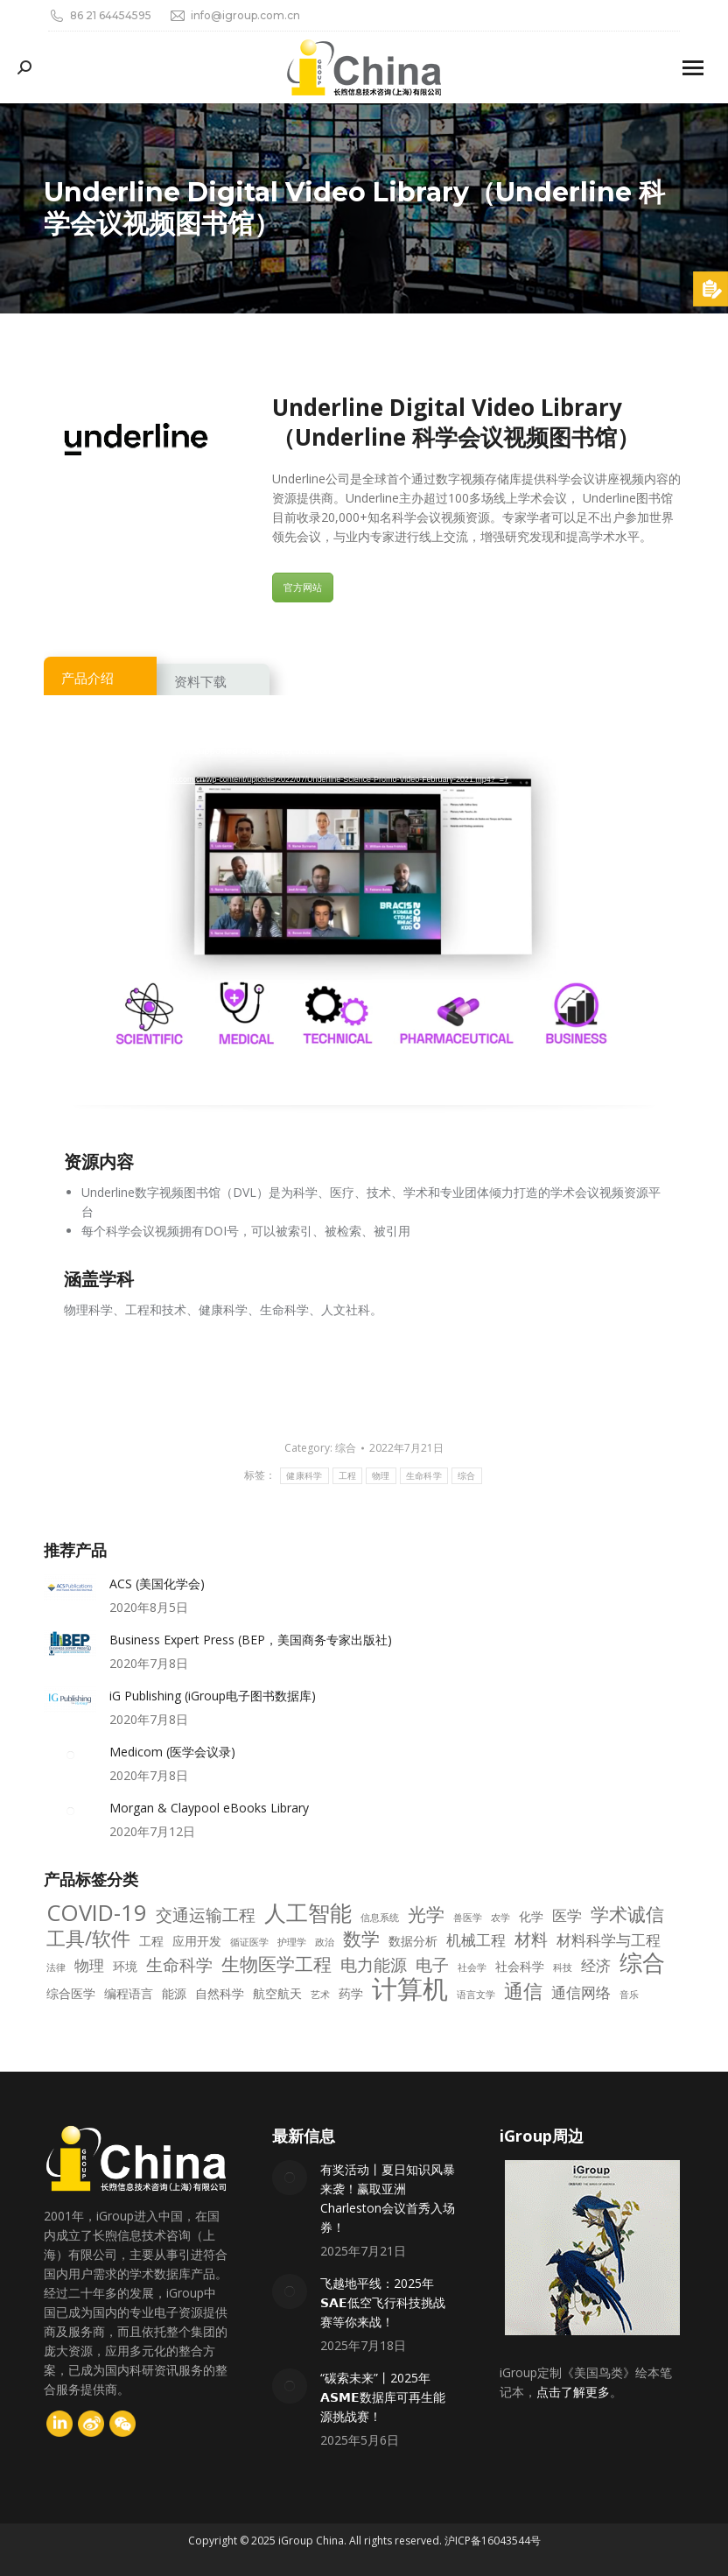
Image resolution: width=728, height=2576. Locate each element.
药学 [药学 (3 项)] (351, 1993)
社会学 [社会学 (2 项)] (472, 1967)
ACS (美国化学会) (157, 1583)
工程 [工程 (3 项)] (151, 1940)
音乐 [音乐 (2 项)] (629, 1994)
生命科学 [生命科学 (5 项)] (179, 1964)
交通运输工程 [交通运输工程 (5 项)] (206, 1915)
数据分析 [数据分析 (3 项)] (413, 1940)
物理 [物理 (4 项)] (89, 1965)
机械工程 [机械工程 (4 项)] (476, 1940)
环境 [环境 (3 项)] (125, 1966)
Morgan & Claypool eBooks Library (209, 1807)
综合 (345, 1447)
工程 (348, 1476)
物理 (381, 1476)
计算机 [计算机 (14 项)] (410, 1988)
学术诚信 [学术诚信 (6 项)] (627, 1914)
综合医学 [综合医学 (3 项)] (70, 1993)
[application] (364, 910)
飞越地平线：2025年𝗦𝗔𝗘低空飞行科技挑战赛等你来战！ (382, 2302)
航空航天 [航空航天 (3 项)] (277, 1993)
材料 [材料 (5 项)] (531, 1939)
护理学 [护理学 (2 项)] (291, 1942)
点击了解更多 (573, 2391)
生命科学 (424, 1476)
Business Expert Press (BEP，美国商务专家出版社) (250, 1639)
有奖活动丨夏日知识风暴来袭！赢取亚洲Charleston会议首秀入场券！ (387, 2198)
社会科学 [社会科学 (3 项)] (519, 1966)
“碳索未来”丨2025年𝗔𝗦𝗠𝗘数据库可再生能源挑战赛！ (382, 2397)
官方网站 (303, 587)
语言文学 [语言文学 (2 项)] (476, 1994)
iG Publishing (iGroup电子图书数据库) (212, 1695)
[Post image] (70, 1587)
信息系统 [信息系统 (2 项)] (379, 1917)
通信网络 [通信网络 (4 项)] (581, 1992)
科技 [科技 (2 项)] (562, 1967)
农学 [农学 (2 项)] (500, 1917)
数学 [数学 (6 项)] (361, 1938)
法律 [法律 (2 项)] (56, 1967)
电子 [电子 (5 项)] (432, 1964)
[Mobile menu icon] (693, 68)
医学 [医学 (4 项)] (567, 1915)
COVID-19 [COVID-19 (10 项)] (96, 1913)
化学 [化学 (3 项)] (531, 1916)
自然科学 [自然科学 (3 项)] (219, 1993)
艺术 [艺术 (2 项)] (320, 1994)
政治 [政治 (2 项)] (324, 1942)
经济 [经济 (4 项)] (596, 1965)
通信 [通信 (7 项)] (523, 1991)
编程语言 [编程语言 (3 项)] (128, 1993)
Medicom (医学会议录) (172, 1751)
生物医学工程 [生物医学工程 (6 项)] (276, 1964)
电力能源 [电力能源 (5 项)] (373, 1964)
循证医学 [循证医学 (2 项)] (249, 1942)
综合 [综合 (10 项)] (642, 1963)
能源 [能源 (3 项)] (174, 1993)
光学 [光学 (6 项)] (426, 1914)
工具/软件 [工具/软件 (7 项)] (88, 1938)
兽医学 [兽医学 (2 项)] (467, 1917)
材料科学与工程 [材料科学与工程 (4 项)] (608, 1940)
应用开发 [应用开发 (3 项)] (196, 1940)
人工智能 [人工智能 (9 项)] (308, 1913)
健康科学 (304, 1476)
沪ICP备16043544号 (492, 2540)
